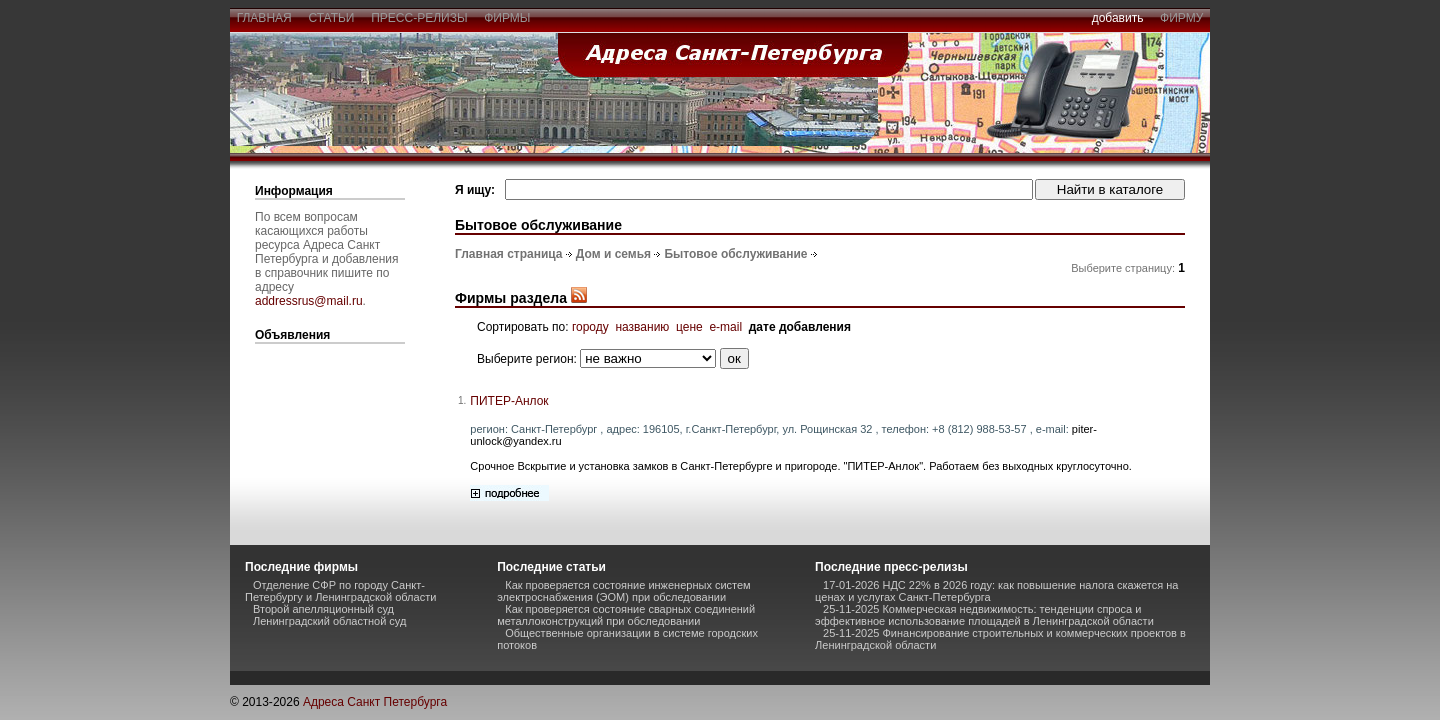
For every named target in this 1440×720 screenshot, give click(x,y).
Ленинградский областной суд (329, 621)
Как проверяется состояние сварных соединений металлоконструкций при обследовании (626, 615)
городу (590, 327)
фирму (1181, 18)
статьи (331, 18)
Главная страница (509, 254)
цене (689, 327)
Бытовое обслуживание (735, 254)
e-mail (725, 327)
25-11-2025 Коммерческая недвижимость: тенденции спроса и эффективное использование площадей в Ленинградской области (984, 615)
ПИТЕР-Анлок (509, 401)
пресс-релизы (420, 18)
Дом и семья (613, 254)
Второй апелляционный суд (323, 609)
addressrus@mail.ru (309, 301)
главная (264, 18)
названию (642, 327)
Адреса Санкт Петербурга (375, 702)
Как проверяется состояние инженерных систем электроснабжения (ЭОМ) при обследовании (623, 591)
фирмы (508, 18)
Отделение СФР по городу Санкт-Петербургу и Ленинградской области (340, 591)
